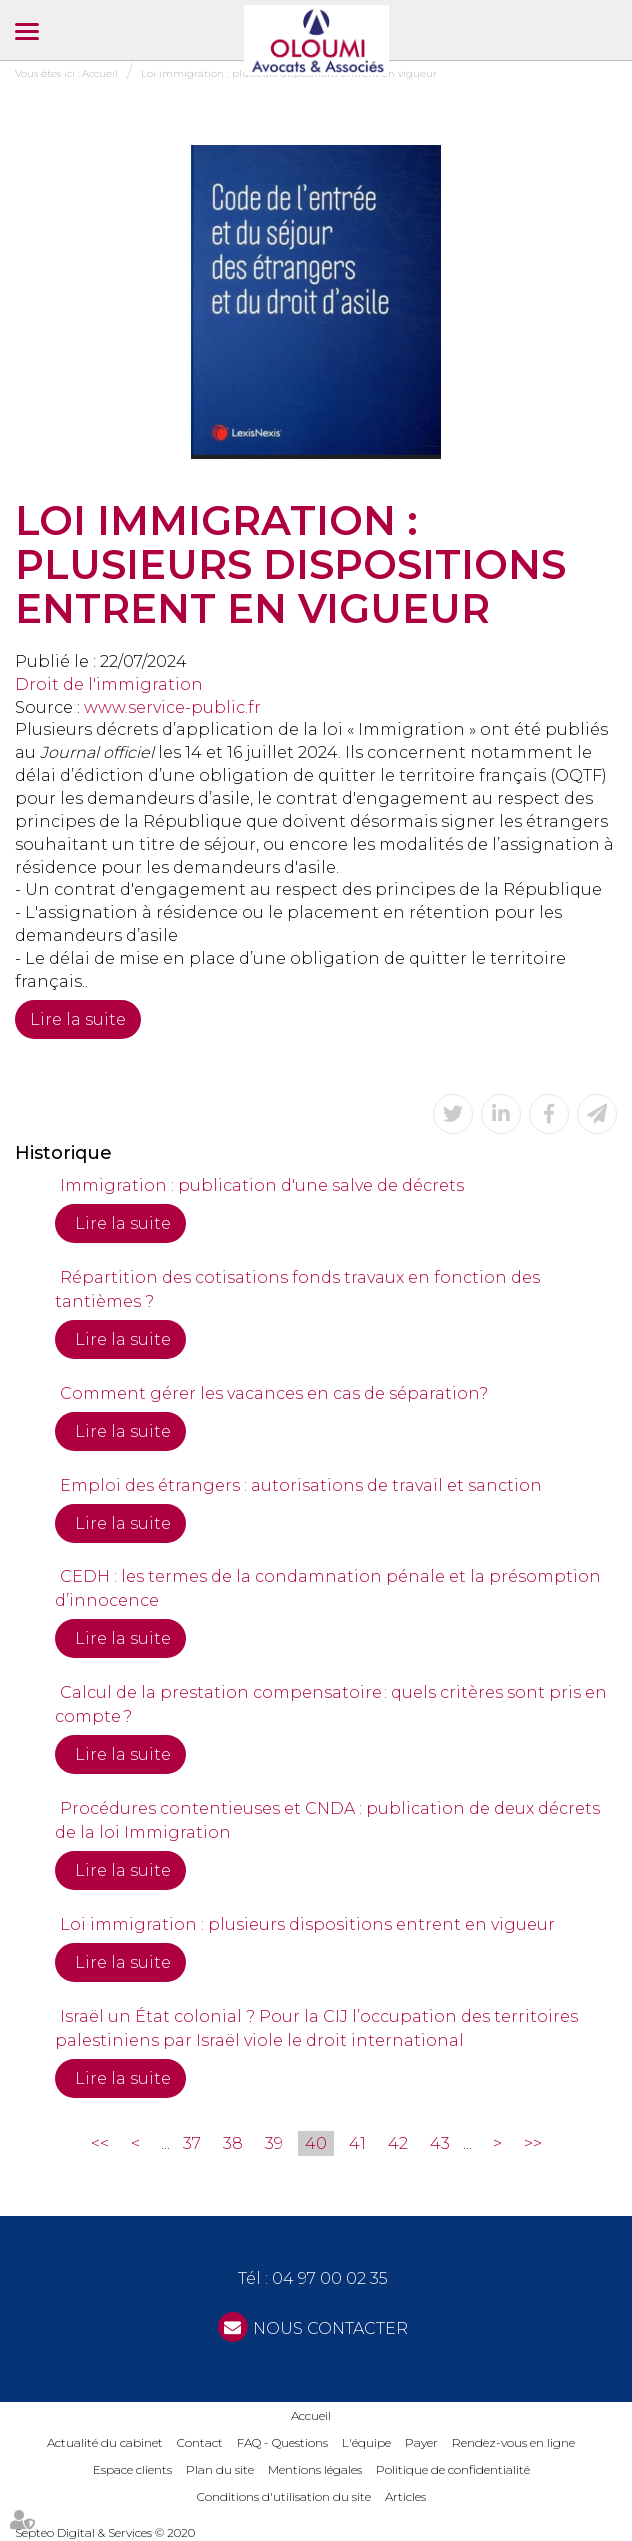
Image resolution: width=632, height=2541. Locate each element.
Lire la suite (78, 1019)
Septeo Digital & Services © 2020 (105, 2532)
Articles (405, 2496)
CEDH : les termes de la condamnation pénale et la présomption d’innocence (328, 1588)
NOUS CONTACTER (330, 2328)
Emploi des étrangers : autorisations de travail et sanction (301, 1485)
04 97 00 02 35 (330, 2278)
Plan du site (220, 2469)
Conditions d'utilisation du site (284, 2496)
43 (440, 2143)
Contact (200, 2442)
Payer (421, 2442)
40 (316, 2143)
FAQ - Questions (282, 2442)
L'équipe (366, 2442)
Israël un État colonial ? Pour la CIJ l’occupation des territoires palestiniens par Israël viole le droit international (316, 2028)
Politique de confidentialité (453, 2469)
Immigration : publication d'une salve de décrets (262, 1185)
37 (192, 2143)
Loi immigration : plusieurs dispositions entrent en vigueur (307, 1924)
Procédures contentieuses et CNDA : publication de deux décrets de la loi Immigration (327, 1820)
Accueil (311, 2415)
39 (274, 2143)
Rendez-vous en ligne (513, 2442)
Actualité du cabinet (105, 2442)
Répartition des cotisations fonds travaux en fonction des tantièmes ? (297, 1289)
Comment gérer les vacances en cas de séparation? (274, 1393)
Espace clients (132, 2469)
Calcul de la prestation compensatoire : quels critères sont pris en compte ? (331, 1704)
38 (233, 2143)
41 (357, 2143)
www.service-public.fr (172, 707)
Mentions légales (315, 2469)
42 (398, 2143)
